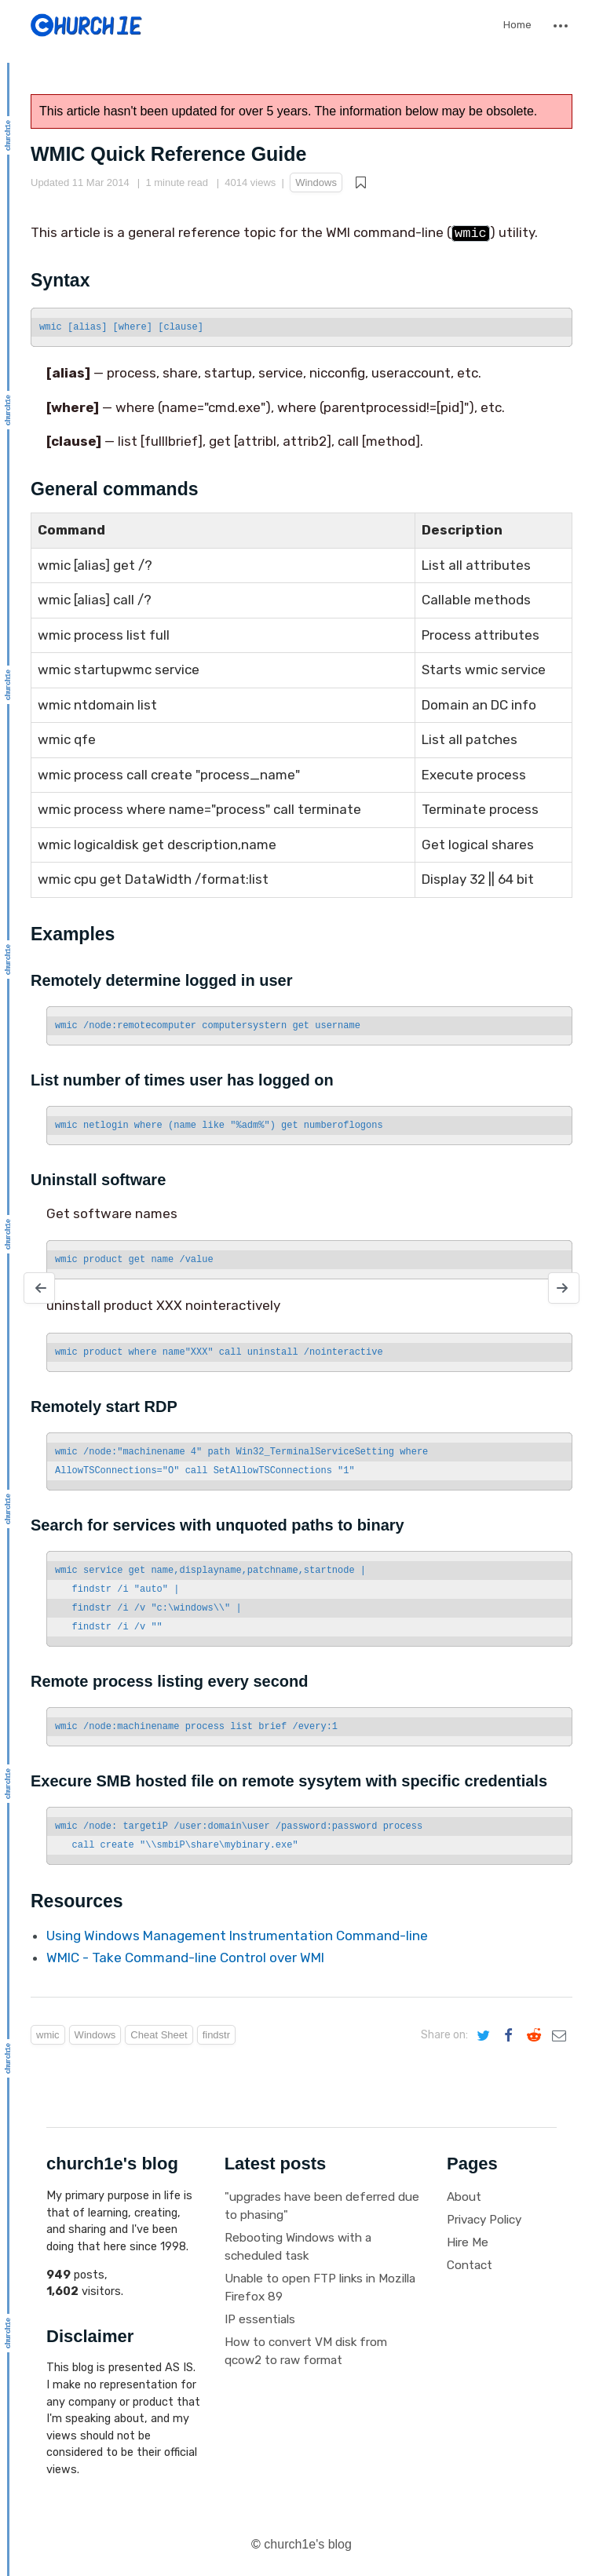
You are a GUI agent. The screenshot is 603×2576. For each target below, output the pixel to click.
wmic (48, 2035)
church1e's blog (308, 2544)
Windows (316, 182)
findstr (216, 2035)
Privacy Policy (484, 2220)
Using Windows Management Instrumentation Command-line (237, 1935)
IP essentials (260, 2319)
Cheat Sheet (158, 2035)
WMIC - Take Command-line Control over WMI (185, 1957)
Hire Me (467, 2242)
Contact (469, 2265)
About (464, 2197)
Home (517, 25)
